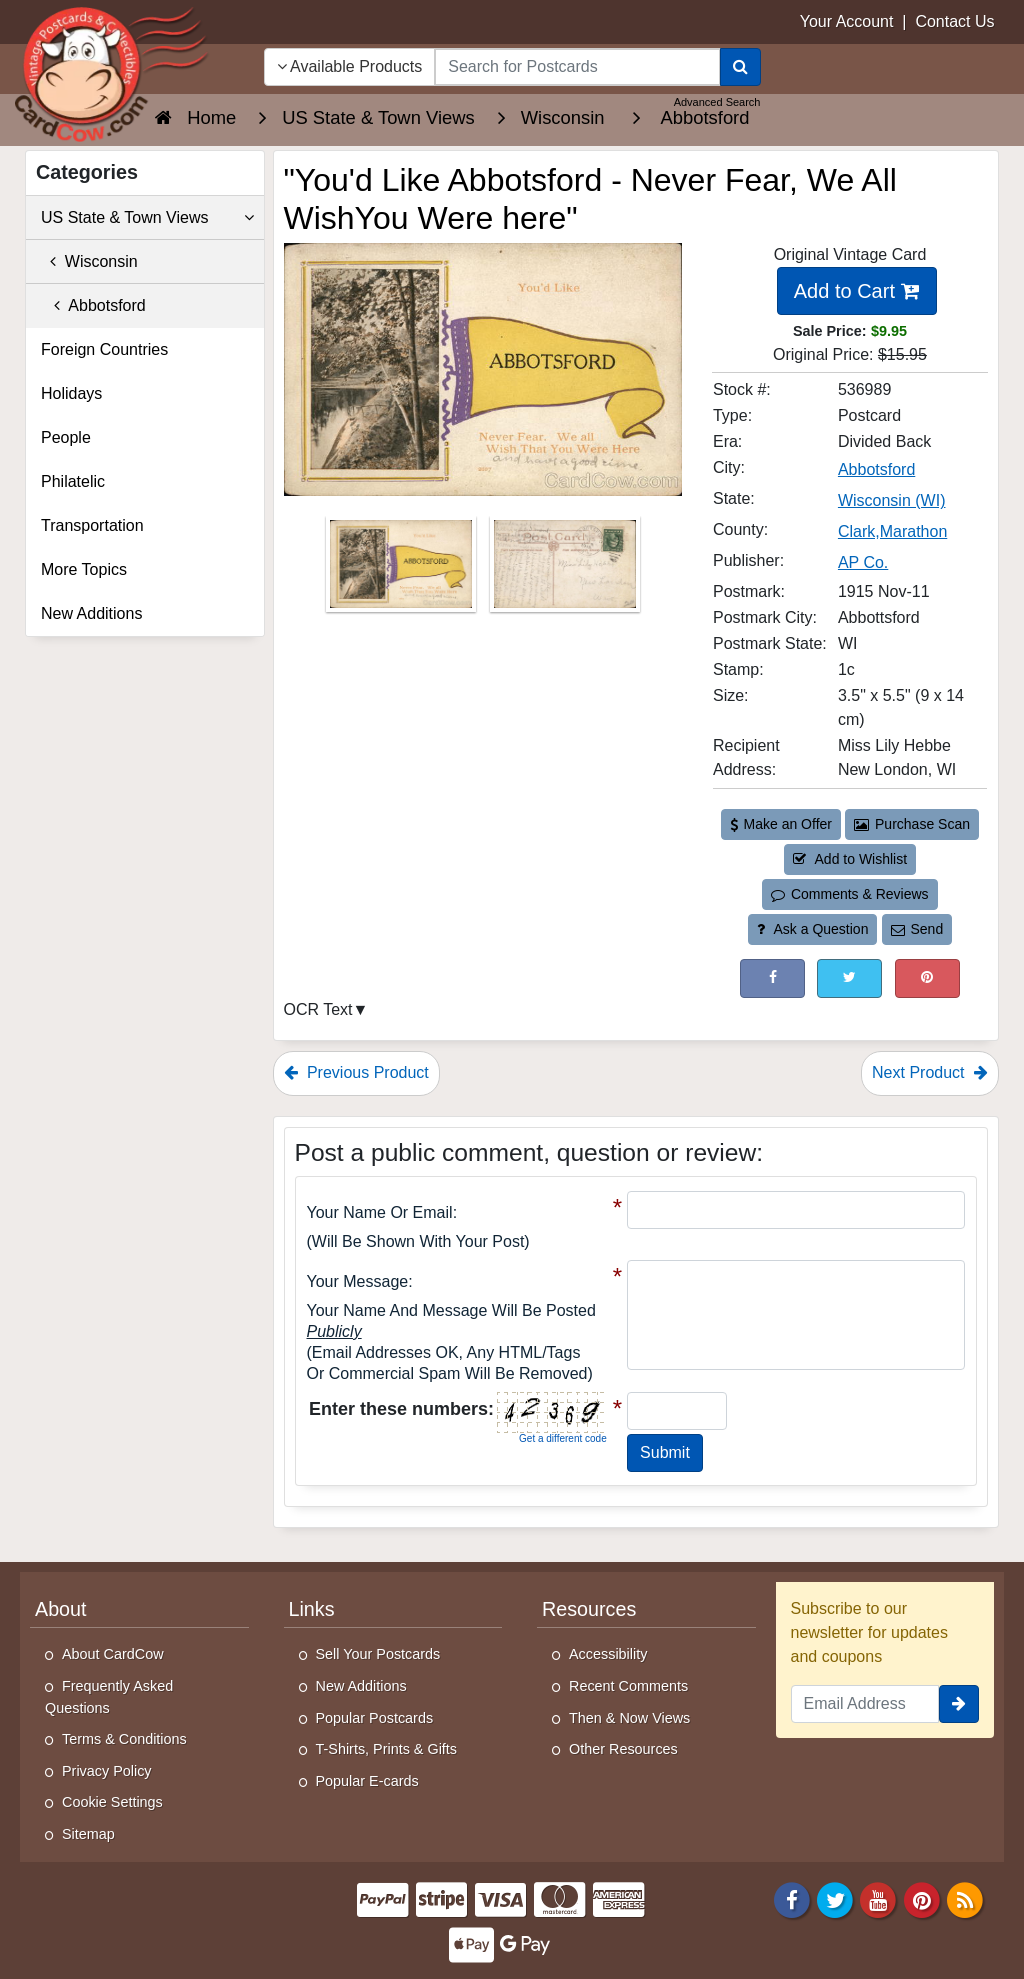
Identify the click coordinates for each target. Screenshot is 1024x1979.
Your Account (847, 21)
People (66, 437)
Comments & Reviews (849, 894)
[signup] (959, 1704)
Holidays (71, 393)
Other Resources (623, 1749)
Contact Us (954, 21)
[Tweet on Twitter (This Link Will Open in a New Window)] (849, 978)
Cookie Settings (112, 1802)
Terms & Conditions (124, 1739)
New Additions (91, 613)
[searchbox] (577, 67)
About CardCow (113, 1654)
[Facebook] (792, 1898)
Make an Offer (781, 824)
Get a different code (563, 1438)
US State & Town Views (147, 218)
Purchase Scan (912, 824)
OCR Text (318, 1009)
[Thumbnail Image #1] (403, 570)
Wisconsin (89, 261)
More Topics (84, 569)
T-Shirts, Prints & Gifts (387, 1749)
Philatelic (73, 481)
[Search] (740, 67)
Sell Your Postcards (378, 1654)
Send (917, 929)
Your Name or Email (380, 1212)
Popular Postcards (375, 1718)
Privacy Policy (107, 1771)
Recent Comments (628, 1686)
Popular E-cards (367, 1781)
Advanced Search (717, 102)
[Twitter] (835, 1898)
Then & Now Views (629, 1718)
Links (312, 1609)
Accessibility (608, 1654)
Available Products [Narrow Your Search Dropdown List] (350, 66)
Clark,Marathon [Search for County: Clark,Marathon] (892, 531)
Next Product (930, 1072)
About (61, 1609)
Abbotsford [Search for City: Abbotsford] (876, 469)
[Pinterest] (922, 1898)
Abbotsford (93, 305)
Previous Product (356, 1072)
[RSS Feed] (965, 1898)
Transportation (92, 525)
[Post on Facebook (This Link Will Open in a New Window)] (772, 978)
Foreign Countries (104, 349)
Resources (589, 1609)
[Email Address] (865, 1704)
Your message (358, 1281)
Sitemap (88, 1834)
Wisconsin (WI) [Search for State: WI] (892, 500)
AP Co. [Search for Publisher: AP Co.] (863, 562)
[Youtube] (879, 1898)
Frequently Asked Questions (109, 1697)
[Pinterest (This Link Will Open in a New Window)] (927, 978)
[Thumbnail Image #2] (565, 570)
